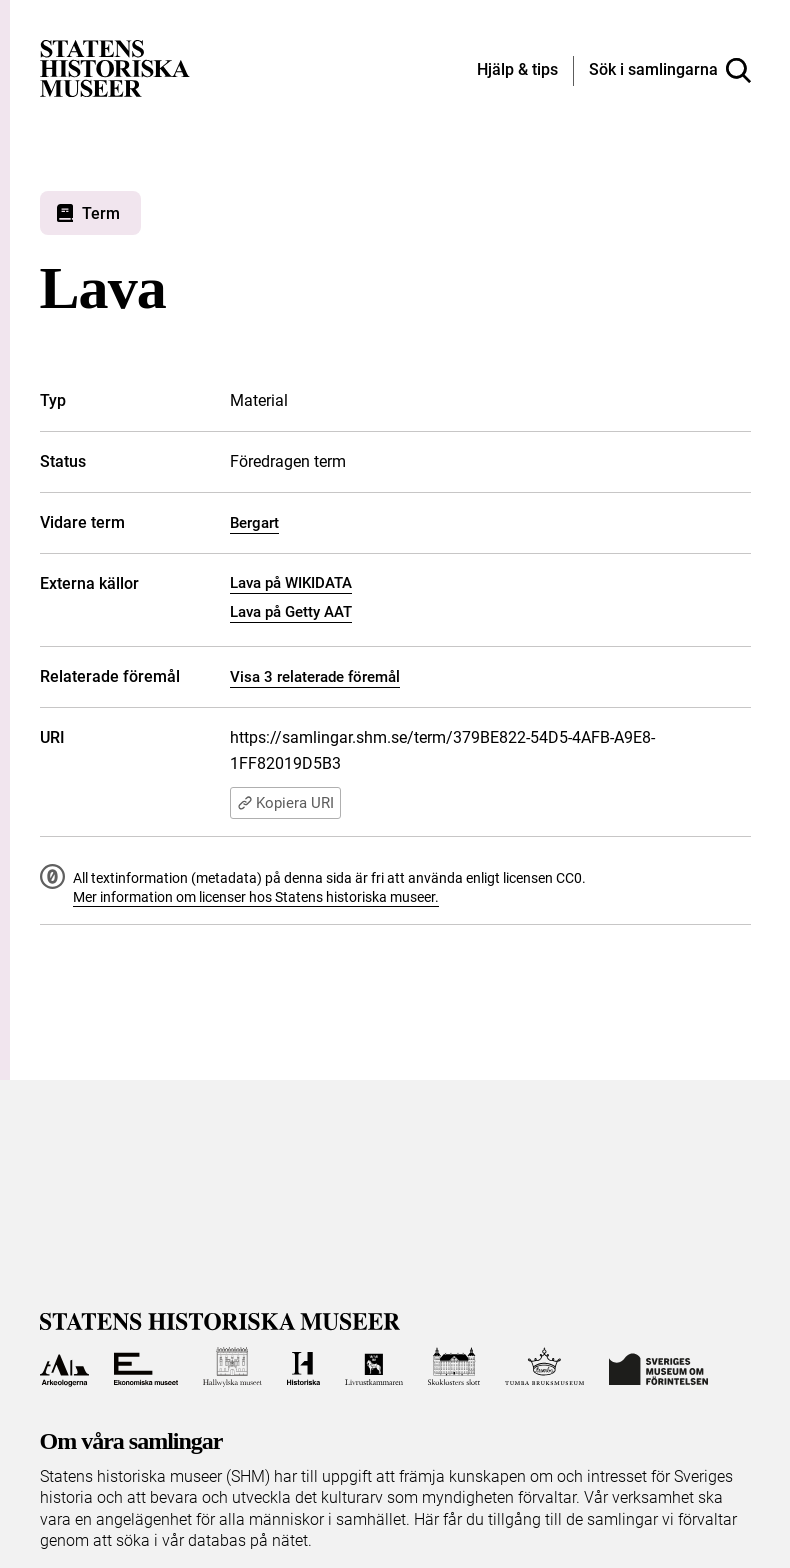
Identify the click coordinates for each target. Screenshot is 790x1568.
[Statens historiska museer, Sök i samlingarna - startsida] (115, 67)
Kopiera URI (285, 803)
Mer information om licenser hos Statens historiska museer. (256, 897)
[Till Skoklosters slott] (454, 1367)
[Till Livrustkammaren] (374, 1367)
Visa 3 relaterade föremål (315, 677)
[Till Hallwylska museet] (232, 1367)
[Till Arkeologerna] (64, 1367)
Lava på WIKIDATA (291, 583)
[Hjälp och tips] (517, 71)
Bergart (254, 523)
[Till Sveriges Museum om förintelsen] (658, 1367)
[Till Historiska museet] (303, 1367)
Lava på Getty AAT (291, 612)
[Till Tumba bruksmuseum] (545, 1367)
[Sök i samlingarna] (670, 71)
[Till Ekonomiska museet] (146, 1367)
